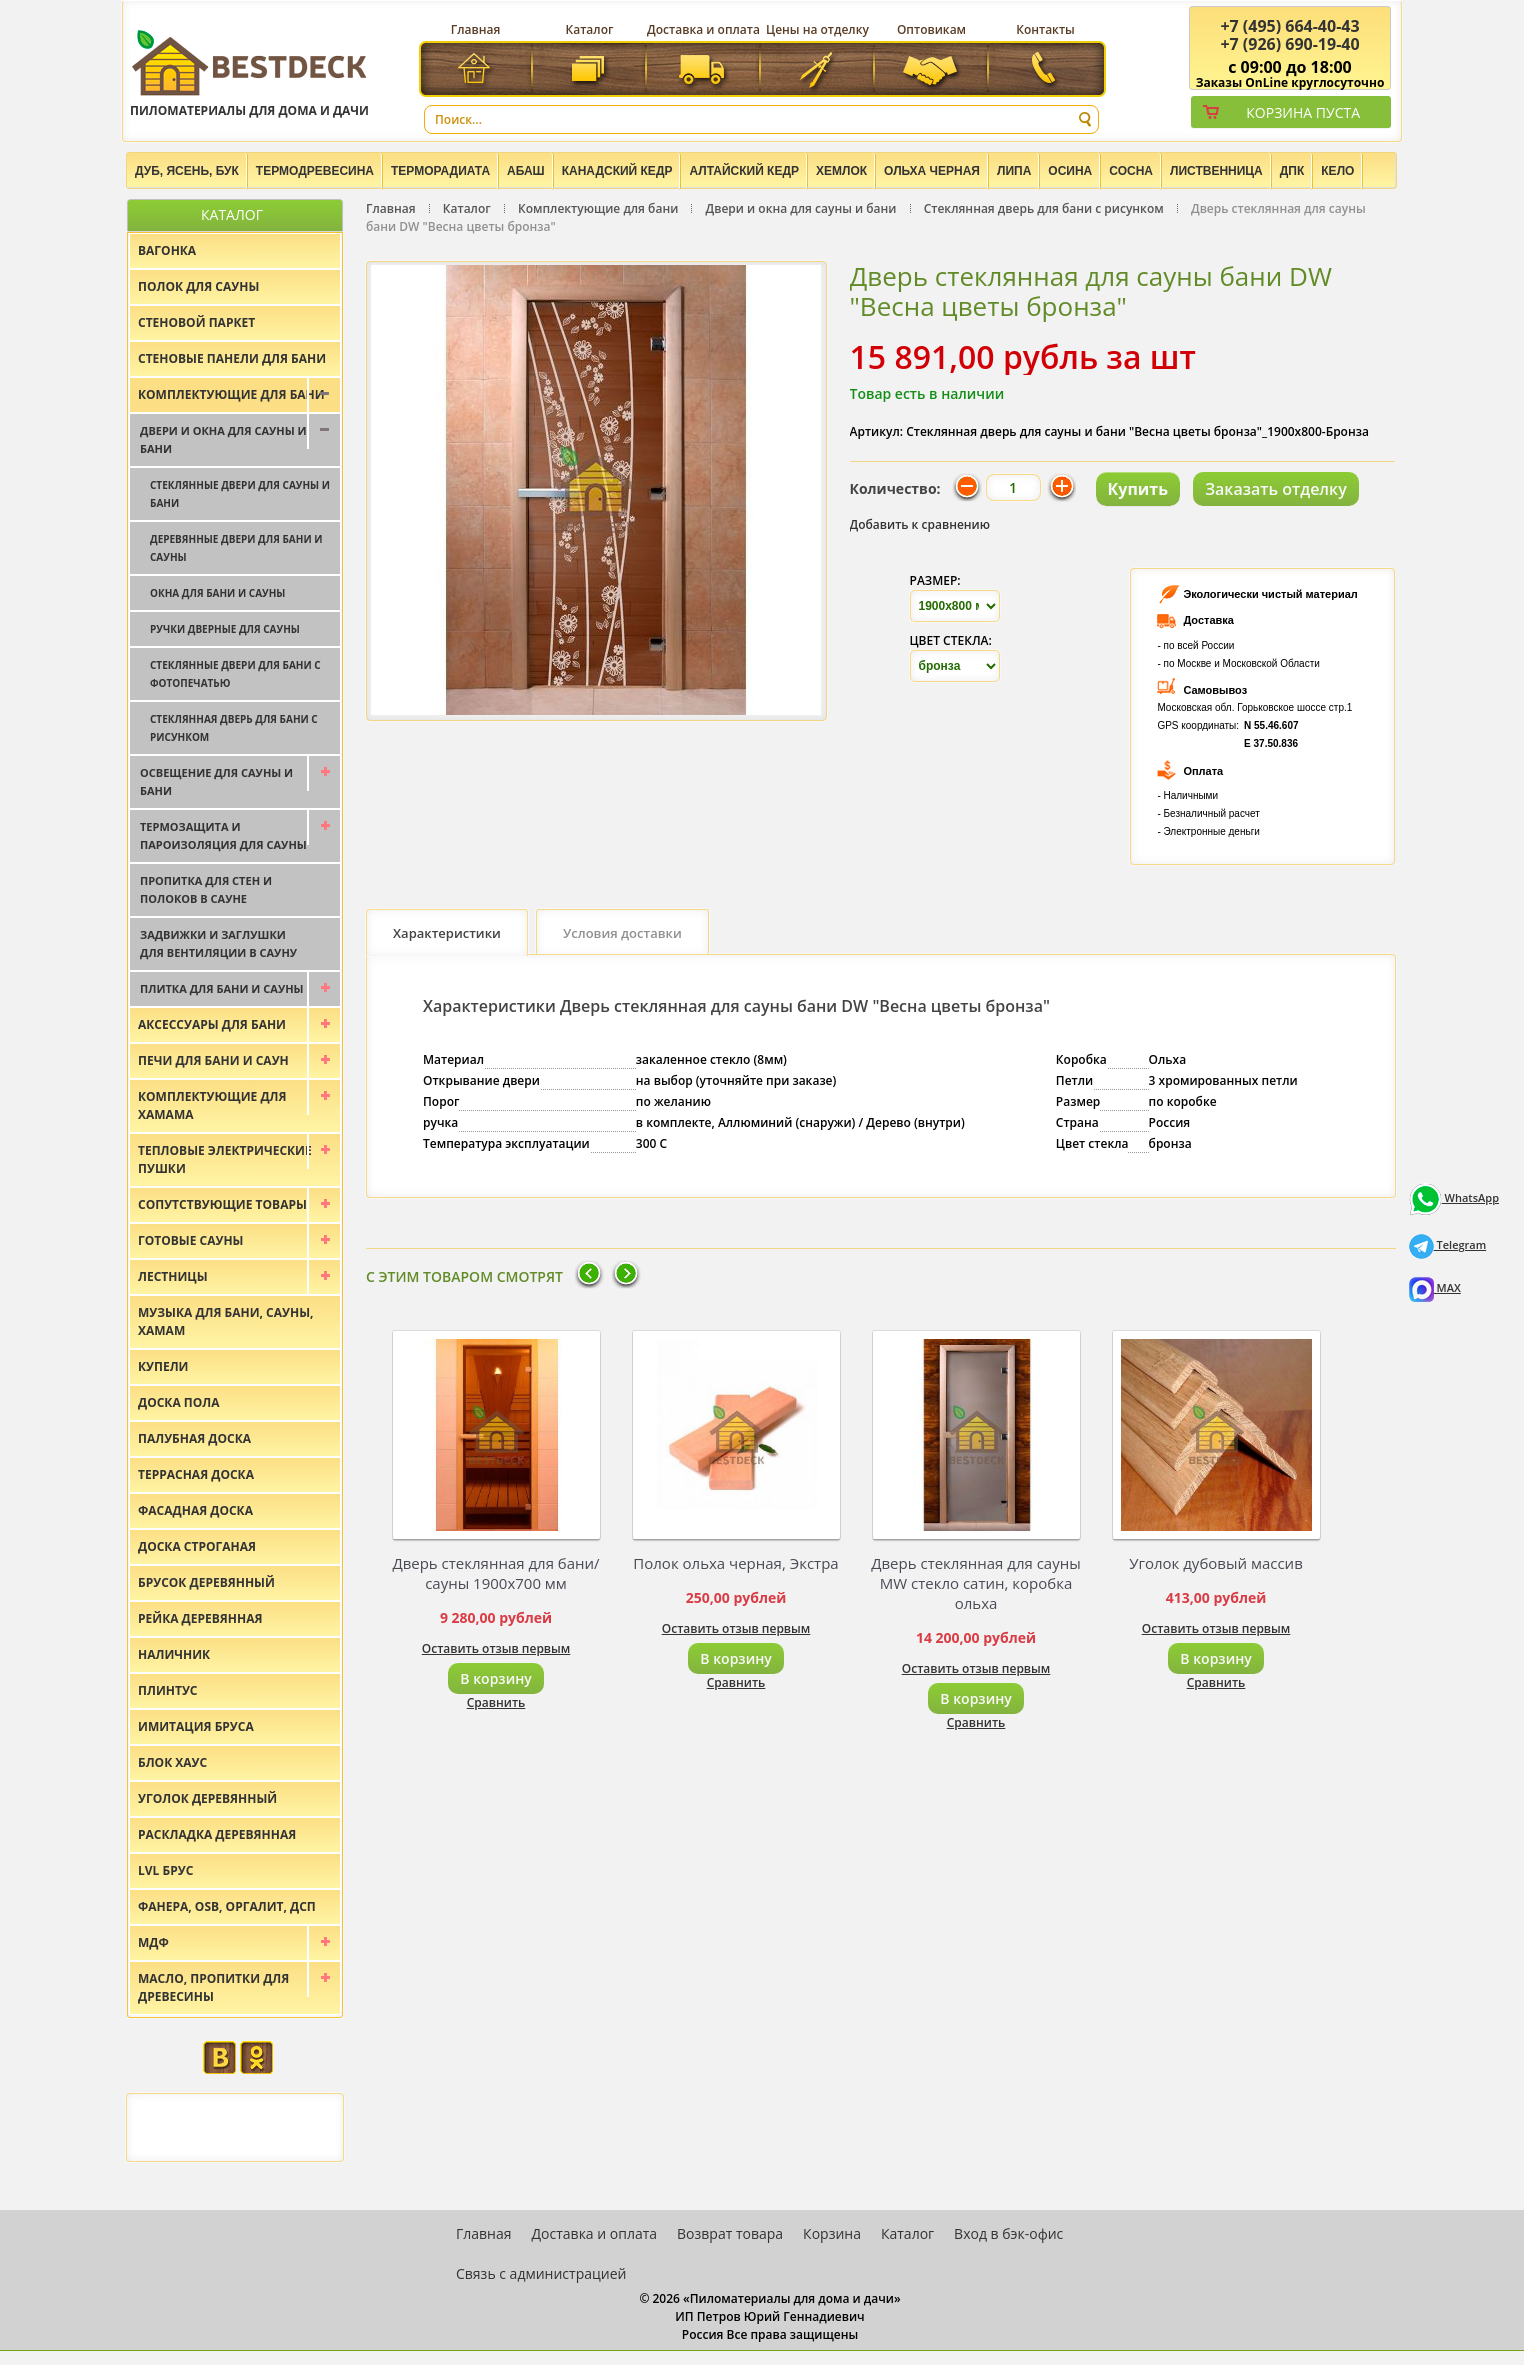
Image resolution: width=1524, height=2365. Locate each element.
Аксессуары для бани (212, 1024)
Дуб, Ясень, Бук (187, 171)
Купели (163, 1366)
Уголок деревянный (207, 1798)
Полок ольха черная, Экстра (735, 1563)
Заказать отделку (1276, 489)
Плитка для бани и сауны (222, 988)
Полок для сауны (198, 286)
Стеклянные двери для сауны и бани (240, 494)
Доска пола (179, 1402)
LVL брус (165, 1870)
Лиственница (1216, 171)
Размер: (935, 580)
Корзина (832, 2233)
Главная (476, 29)
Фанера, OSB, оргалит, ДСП (227, 1906)
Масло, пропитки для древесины (213, 1987)
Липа (1014, 171)
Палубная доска (194, 1438)
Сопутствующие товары (222, 1204)
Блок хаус (172, 1762)
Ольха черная (932, 171)
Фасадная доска (195, 1510)
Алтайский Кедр (744, 171)
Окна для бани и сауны (217, 593)
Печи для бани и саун (213, 1060)
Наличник (174, 1654)
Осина (1070, 171)
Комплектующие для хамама (212, 1105)
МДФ (153, 1942)
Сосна (1131, 171)
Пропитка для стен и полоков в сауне (206, 889)
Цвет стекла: (951, 640)
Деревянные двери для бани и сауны (236, 548)
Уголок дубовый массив (1216, 1563)
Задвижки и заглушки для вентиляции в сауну (218, 943)
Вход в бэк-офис (1008, 2233)
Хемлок (841, 171)
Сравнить (496, 1702)
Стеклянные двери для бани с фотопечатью (235, 674)
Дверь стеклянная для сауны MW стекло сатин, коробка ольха (976, 1583)
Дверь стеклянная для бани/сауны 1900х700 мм (495, 1573)
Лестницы (173, 1276)
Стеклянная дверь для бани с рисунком (1044, 208)
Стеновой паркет (196, 322)
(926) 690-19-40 (1289, 44)
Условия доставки (622, 933)
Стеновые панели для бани (232, 358)
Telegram (1448, 1244)
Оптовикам (931, 29)
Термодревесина (315, 171)
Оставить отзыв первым (496, 1648)
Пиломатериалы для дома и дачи (249, 72)
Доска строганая (197, 1546)
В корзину (495, 1678)
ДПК (1292, 171)
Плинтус (168, 1690)
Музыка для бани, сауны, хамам (225, 1321)
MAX (1435, 1287)
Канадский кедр (617, 171)
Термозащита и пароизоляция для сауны (223, 835)
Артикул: (877, 431)
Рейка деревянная (200, 1618)
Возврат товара (730, 2233)
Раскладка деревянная (217, 1834)
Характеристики (447, 933)
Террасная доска (196, 1474)
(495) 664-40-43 (1289, 26)
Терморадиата (440, 171)
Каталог (590, 29)
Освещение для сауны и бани (216, 781)
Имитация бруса (196, 1726)
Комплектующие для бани (598, 208)
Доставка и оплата (703, 29)
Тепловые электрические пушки (225, 1159)
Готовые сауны (191, 1240)
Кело (1337, 171)
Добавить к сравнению (920, 524)
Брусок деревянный (206, 1582)
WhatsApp (1454, 1197)
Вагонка (167, 250)
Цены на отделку (817, 29)
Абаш (526, 171)
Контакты (1045, 29)
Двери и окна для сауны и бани (801, 208)
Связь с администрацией (541, 2273)
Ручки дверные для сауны (225, 629)
